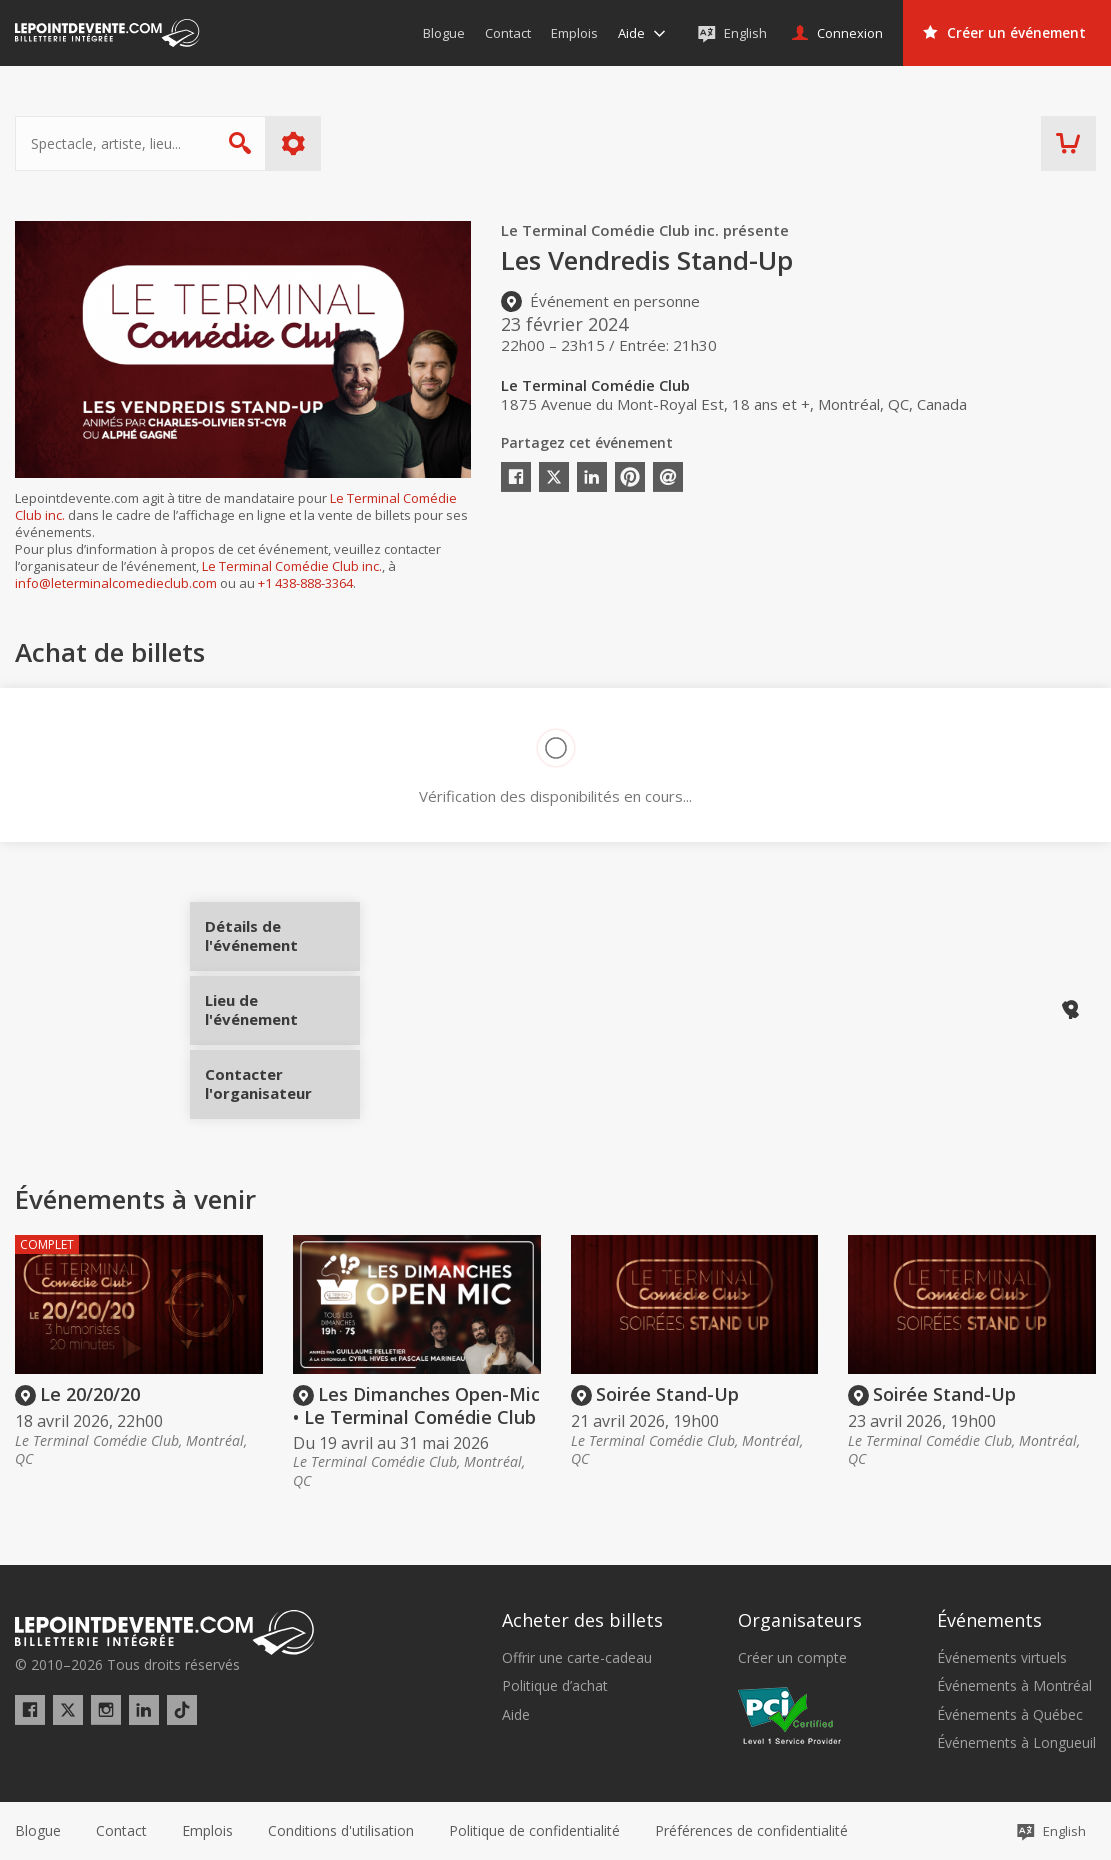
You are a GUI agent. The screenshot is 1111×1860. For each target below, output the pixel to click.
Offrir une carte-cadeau (577, 1658)
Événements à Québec (1010, 1715)
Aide (516, 1715)
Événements (989, 1620)
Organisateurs (800, 1620)
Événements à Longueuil (1016, 1743)
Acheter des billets (582, 1620)
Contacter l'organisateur (282, 1077)
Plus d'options (293, 143)
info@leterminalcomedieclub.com (116, 583)
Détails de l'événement (282, 943)
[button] (751, 1831)
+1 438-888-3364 (305, 583)
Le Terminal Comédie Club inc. (292, 566)
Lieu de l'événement (282, 1010)
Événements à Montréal (1014, 1686)
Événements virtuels (1002, 1658)
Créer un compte (792, 1658)
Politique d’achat (555, 1686)
